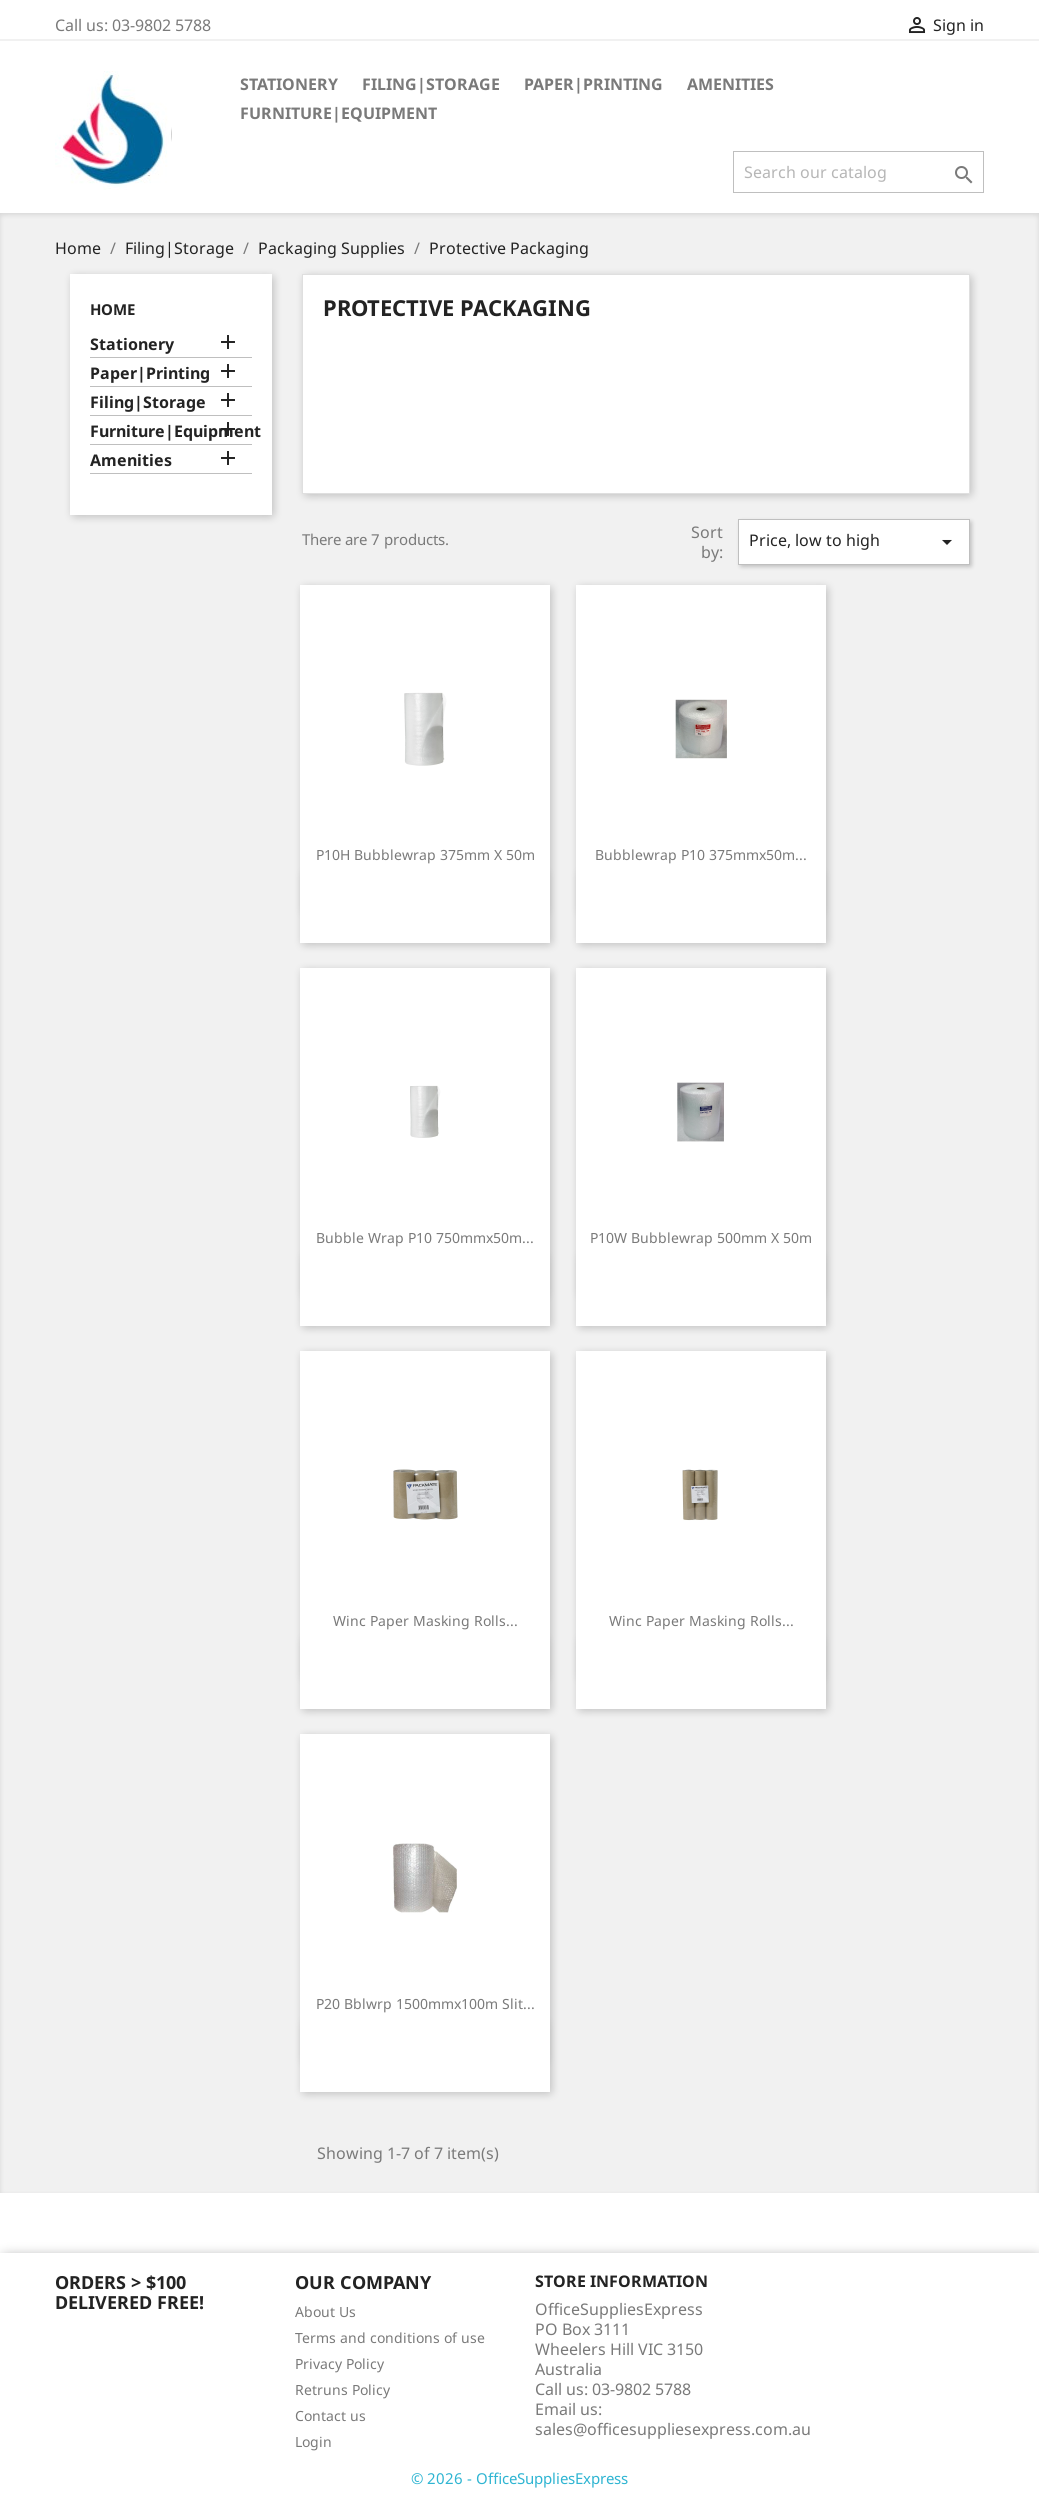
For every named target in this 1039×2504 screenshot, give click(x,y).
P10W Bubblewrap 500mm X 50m (701, 1237)
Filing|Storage (431, 84)
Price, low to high (854, 541)
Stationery (289, 84)
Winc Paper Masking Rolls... (425, 1620)
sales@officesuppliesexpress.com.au (673, 2429)
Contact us (330, 2415)
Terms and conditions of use (390, 2337)
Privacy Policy (339, 2363)
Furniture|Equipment (338, 113)
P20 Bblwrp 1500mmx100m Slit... (425, 2003)
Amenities (730, 84)
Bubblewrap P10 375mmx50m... (701, 854)
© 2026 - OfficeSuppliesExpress (519, 2478)
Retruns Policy (342, 2389)
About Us (325, 2311)
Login (313, 2441)
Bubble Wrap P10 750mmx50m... (425, 1237)
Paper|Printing (593, 84)
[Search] (858, 172)
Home (112, 309)
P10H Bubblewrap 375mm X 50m (425, 854)
